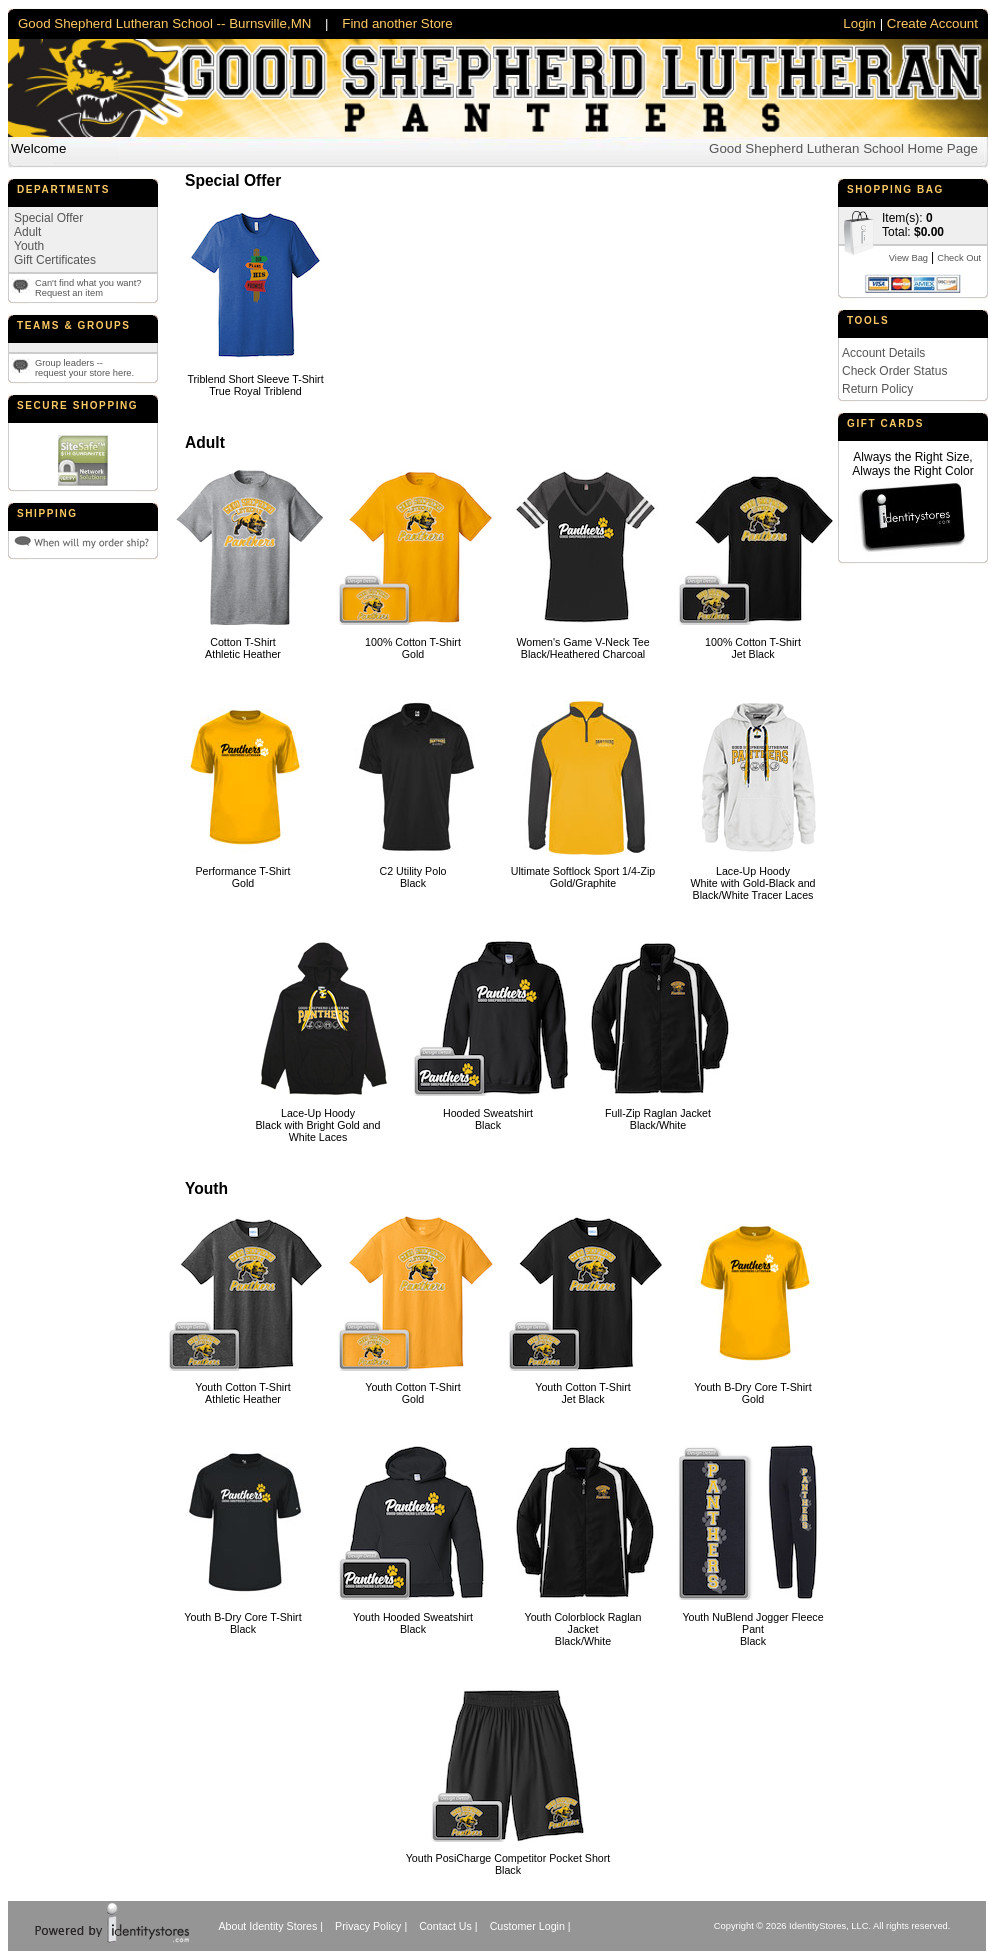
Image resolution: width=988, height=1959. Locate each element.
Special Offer (48, 218)
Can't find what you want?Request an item (88, 288)
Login (859, 23)
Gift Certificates (55, 260)
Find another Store (397, 23)
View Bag (908, 258)
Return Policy (877, 389)
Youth (29, 246)
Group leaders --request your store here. (84, 368)
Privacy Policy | (371, 1926)
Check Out (959, 258)
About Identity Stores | (270, 1926)
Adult (27, 232)
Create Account (932, 23)
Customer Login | (530, 1926)
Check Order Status (894, 371)
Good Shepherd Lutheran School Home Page (843, 148)
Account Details (883, 353)
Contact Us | (448, 1926)
